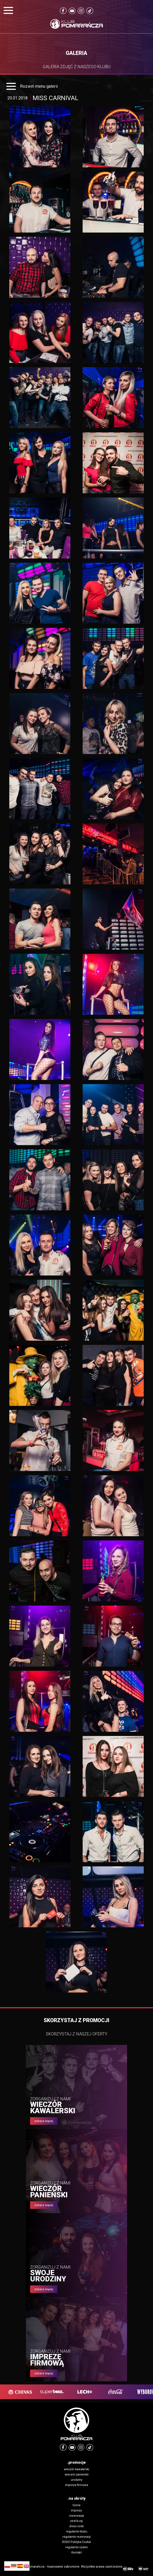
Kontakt (76, 2552)
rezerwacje (76, 2515)
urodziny (76, 2479)
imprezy (76, 2510)
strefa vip (76, 2521)
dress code (76, 2526)
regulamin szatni (76, 2547)
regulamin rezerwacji (77, 2536)
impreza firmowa (76, 2485)
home (77, 2505)
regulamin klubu (76, 2531)
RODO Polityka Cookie (76, 2542)
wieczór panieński (77, 2474)
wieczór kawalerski (76, 2469)
